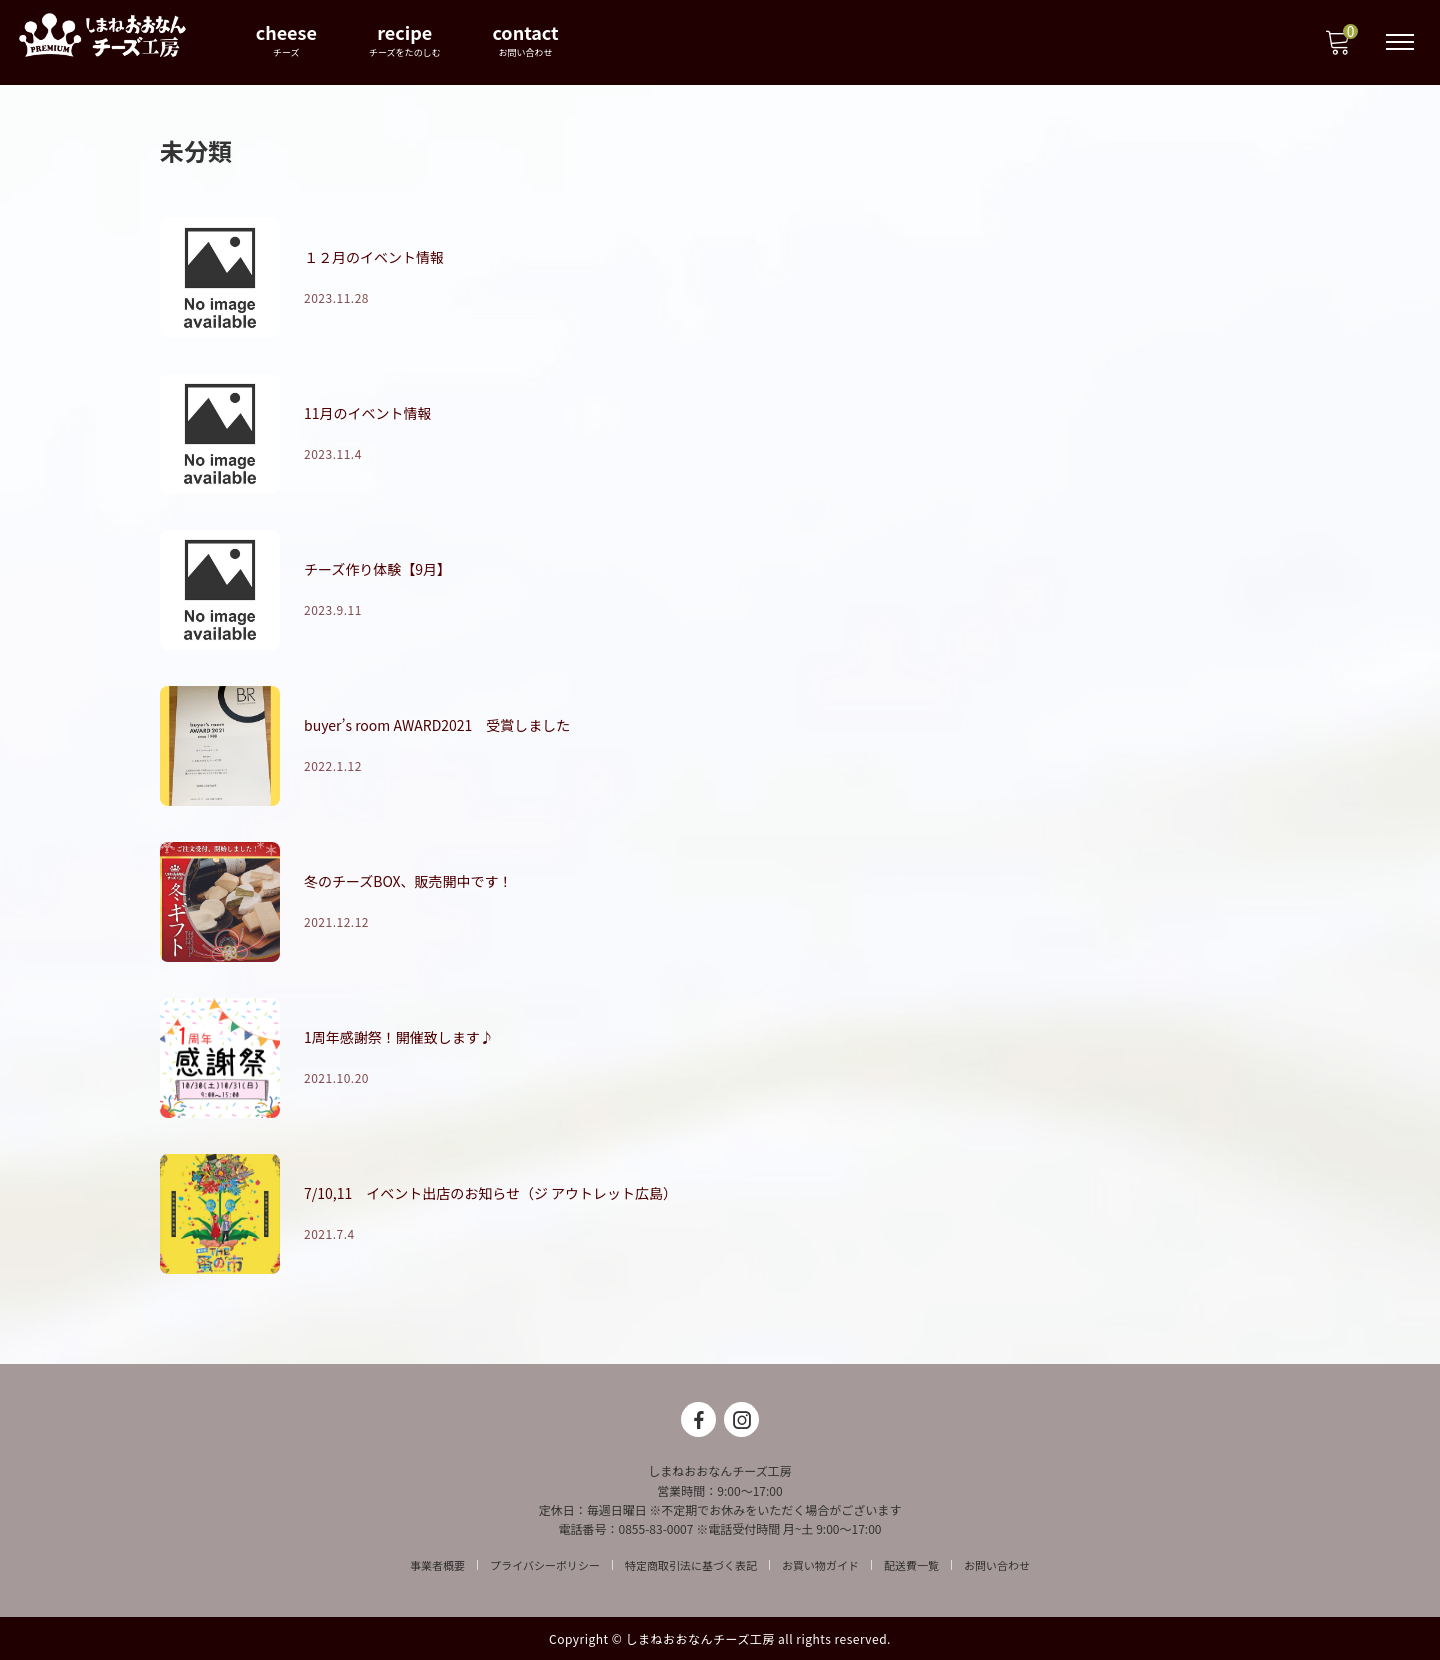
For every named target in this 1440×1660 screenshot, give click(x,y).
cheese (287, 39)
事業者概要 (437, 1565)
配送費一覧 (911, 1565)
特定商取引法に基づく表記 (691, 1565)
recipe (406, 39)
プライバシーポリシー (545, 1565)
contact (527, 39)
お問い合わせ (997, 1565)
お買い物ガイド (820, 1565)
